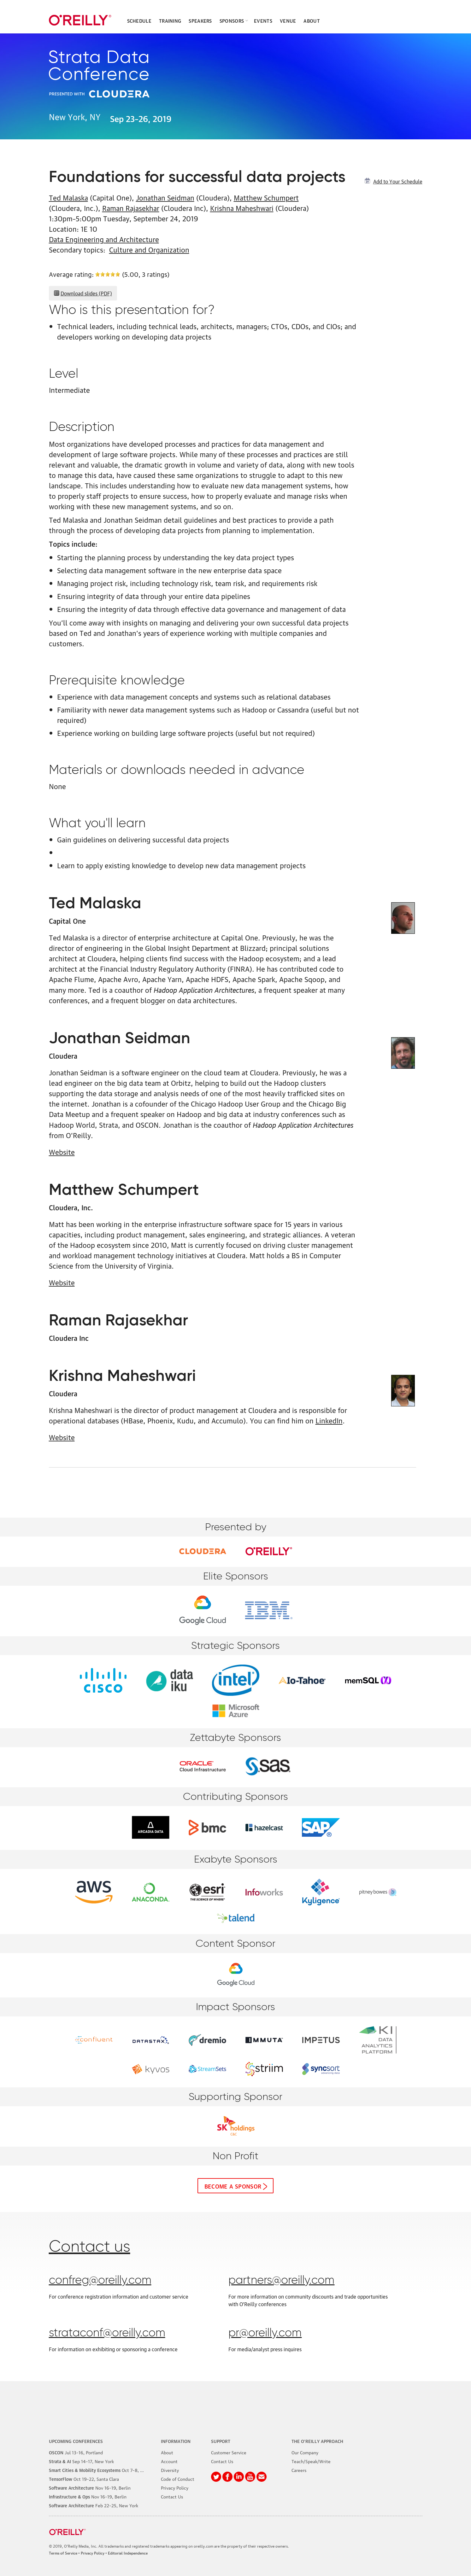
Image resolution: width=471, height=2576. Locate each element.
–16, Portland (76, 2452)
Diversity (170, 2470)
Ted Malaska (68, 197)
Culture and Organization (149, 249)
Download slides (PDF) (86, 293)
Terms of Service (63, 2553)
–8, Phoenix (102, 2470)
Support (220, 2441)
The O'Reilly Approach (317, 2441)
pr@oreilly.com (265, 2333)
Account (169, 2461)
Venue (288, 20)
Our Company (304, 2452)
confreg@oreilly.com (100, 2280)
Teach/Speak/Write (311, 2461)
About (311, 20)
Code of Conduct (177, 2478)
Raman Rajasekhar (130, 207)
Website (62, 1151)
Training (170, 20)
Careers (298, 2470)
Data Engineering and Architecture (104, 239)
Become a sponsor (233, 2186)
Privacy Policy (174, 2487)
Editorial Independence (128, 2553)
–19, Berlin (90, 2487)
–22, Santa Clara (84, 2478)
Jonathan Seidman (165, 197)
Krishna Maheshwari (242, 207)
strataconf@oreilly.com (107, 2333)
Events (263, 20)
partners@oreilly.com (281, 2280)
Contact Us (172, 2496)
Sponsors (232, 20)
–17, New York (81, 2461)
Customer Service (228, 2452)
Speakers (200, 20)
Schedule (139, 20)
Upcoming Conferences (76, 2441)
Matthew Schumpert (266, 197)
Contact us (89, 2247)
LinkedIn (329, 1420)
